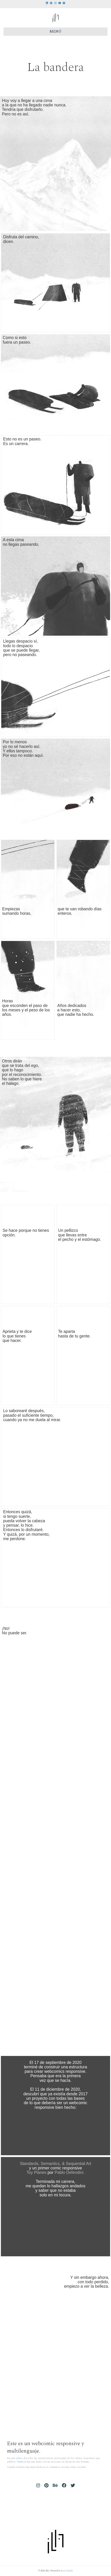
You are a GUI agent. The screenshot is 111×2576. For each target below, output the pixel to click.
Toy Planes (37, 2172)
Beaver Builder (67, 2570)
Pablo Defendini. (69, 2172)
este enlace (17, 2458)
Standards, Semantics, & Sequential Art (55, 2163)
